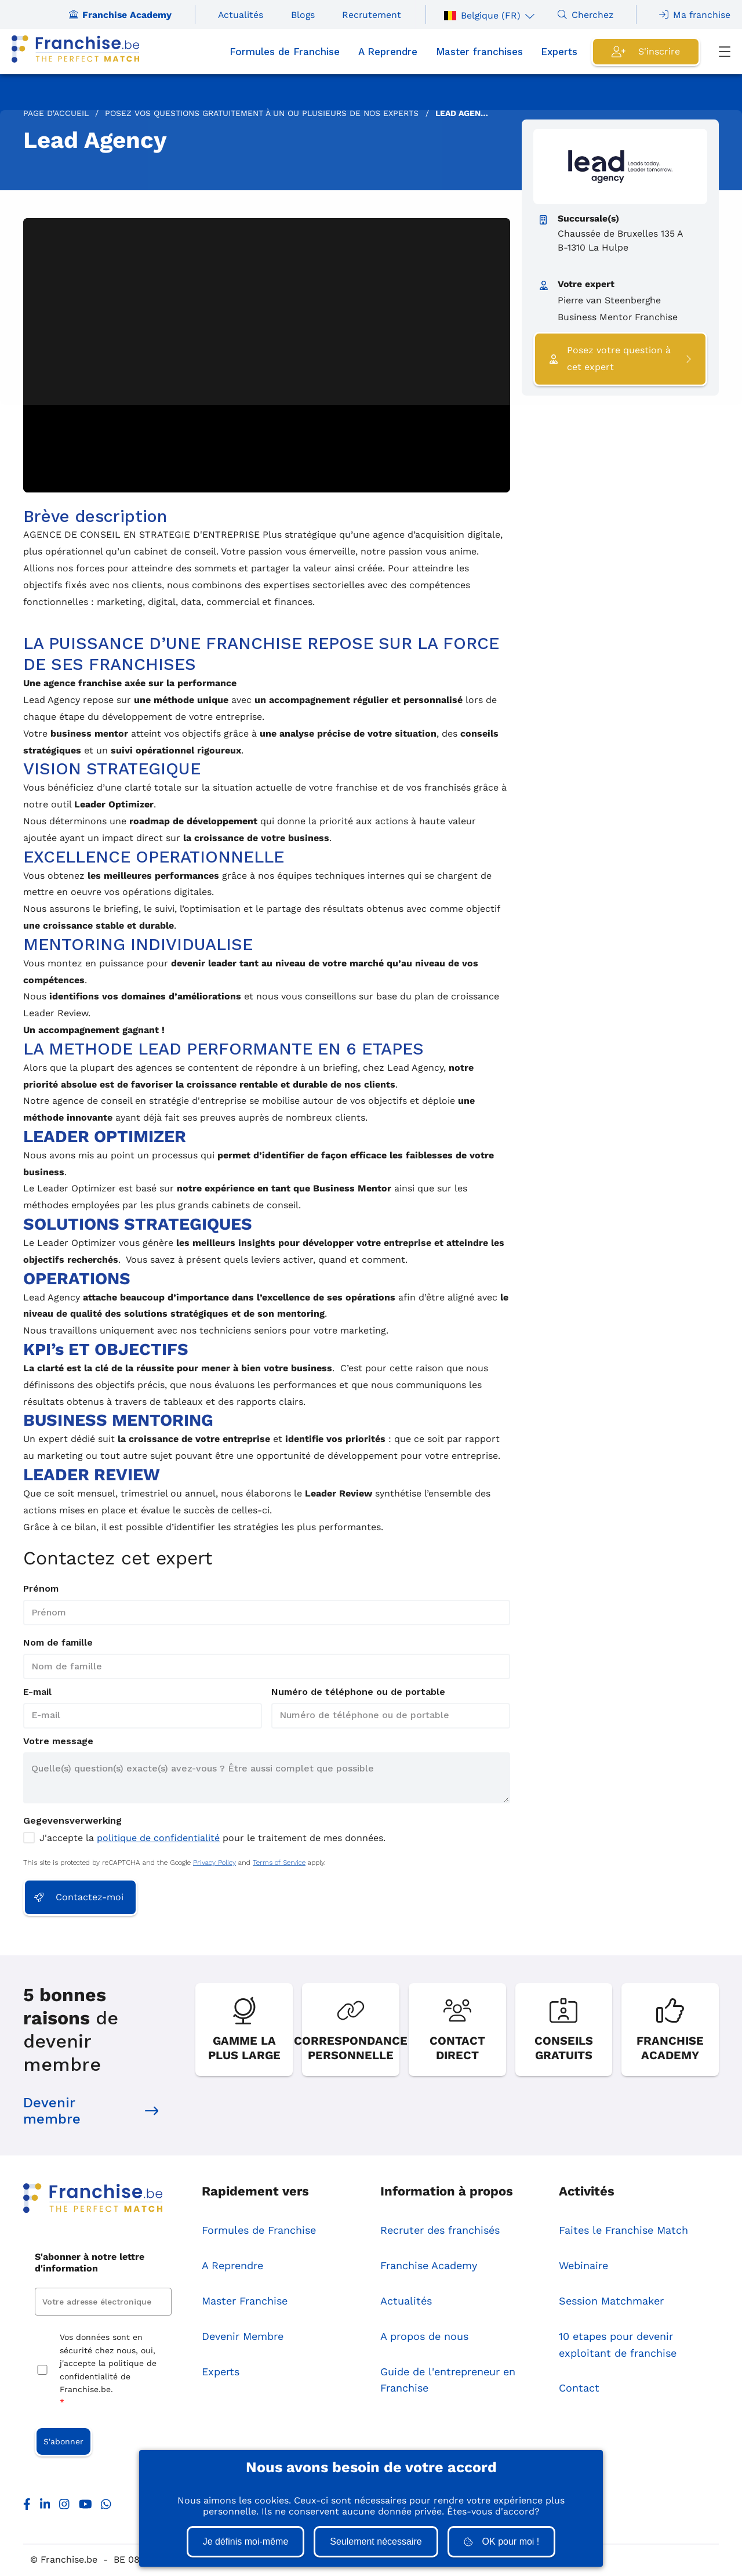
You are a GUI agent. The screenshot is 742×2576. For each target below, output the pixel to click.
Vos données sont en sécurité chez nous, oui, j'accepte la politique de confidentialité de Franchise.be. (108, 2372)
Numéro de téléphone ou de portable (358, 1691)
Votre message (58, 1741)
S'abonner (63, 2442)
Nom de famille (58, 1642)
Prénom (41, 1588)
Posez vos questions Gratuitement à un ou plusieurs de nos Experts (262, 113)
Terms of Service (279, 1862)
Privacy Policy (214, 1862)
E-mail (37, 1691)
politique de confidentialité (158, 1837)
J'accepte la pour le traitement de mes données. (212, 1837)
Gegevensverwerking (72, 1820)
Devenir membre (90, 2111)
